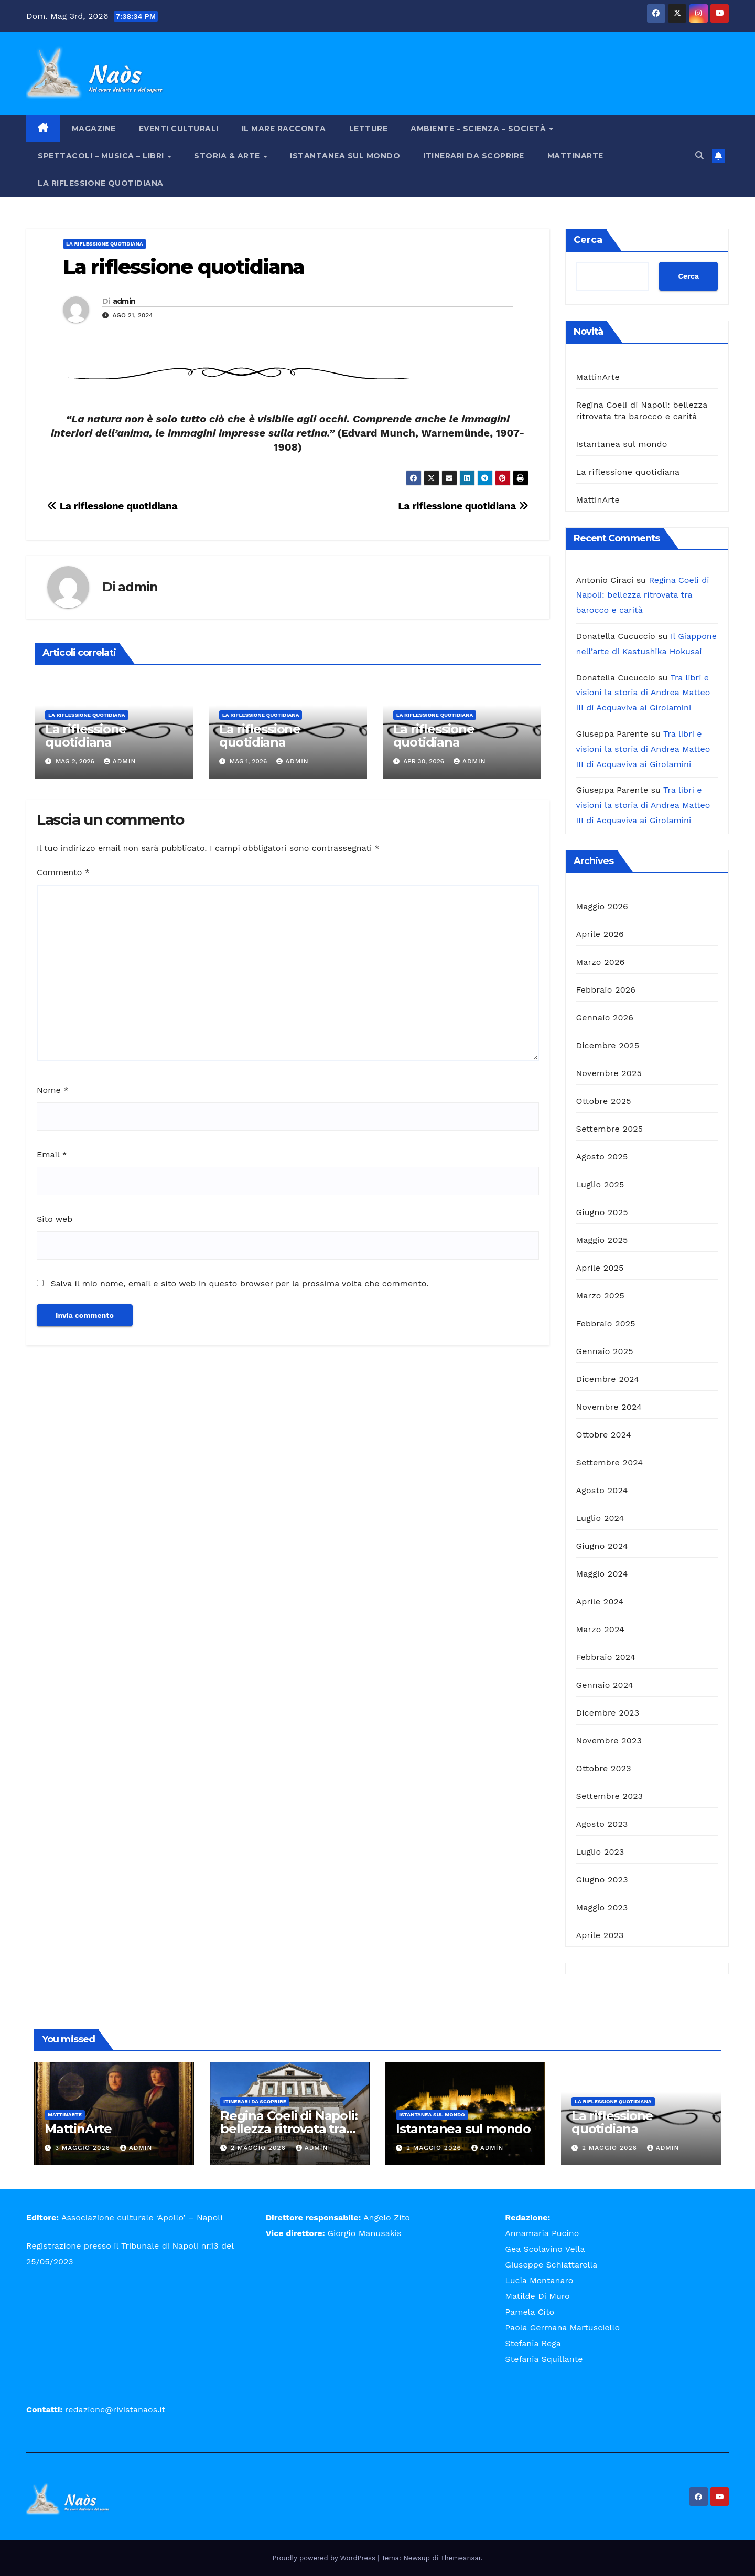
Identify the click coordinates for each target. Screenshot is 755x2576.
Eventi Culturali (179, 128)
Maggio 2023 (602, 1907)
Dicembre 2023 (608, 1713)
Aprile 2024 (600, 1601)
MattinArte (575, 156)
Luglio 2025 (600, 1184)
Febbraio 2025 (605, 1323)
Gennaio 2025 (604, 1351)
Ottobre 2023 (603, 1768)
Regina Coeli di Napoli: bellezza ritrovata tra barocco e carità (642, 595)
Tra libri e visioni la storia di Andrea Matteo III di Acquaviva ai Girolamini (643, 693)
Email (52, 1154)
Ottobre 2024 (603, 1435)
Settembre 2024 (609, 1462)
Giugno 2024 (602, 1546)
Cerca (588, 240)
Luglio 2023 (600, 1852)
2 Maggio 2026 (259, 2148)
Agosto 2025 (602, 1157)
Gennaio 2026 (605, 1018)
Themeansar (460, 2558)
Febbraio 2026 (606, 990)
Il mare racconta (284, 128)
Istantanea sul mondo (345, 156)
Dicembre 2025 (608, 1045)
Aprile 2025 (600, 1268)
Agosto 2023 (602, 1824)
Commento (63, 872)
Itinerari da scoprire (473, 156)
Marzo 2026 (600, 962)
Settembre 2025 (609, 1129)
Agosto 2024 (602, 1490)
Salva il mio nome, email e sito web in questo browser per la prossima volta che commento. (239, 1284)
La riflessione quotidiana (101, 183)
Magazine (94, 128)
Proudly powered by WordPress (325, 2558)
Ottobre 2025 (603, 1101)
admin (124, 301)
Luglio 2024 (600, 1518)
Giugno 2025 (602, 1212)
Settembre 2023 (609, 1796)
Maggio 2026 (602, 906)
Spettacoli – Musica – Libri (102, 156)
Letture (368, 128)
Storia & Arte (228, 156)
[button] (699, 156)
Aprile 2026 (600, 934)
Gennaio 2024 (604, 1685)
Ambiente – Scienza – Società (479, 128)
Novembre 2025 (609, 1073)
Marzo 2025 (600, 1296)
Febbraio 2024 (605, 1657)
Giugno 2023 (602, 1880)
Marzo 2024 (600, 1629)
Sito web (54, 1219)
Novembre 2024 (609, 1407)
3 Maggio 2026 (84, 2148)
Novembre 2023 (609, 1740)
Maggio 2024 (602, 1574)
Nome (52, 1090)
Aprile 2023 (600, 1935)
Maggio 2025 (602, 1240)
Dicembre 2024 (608, 1379)
